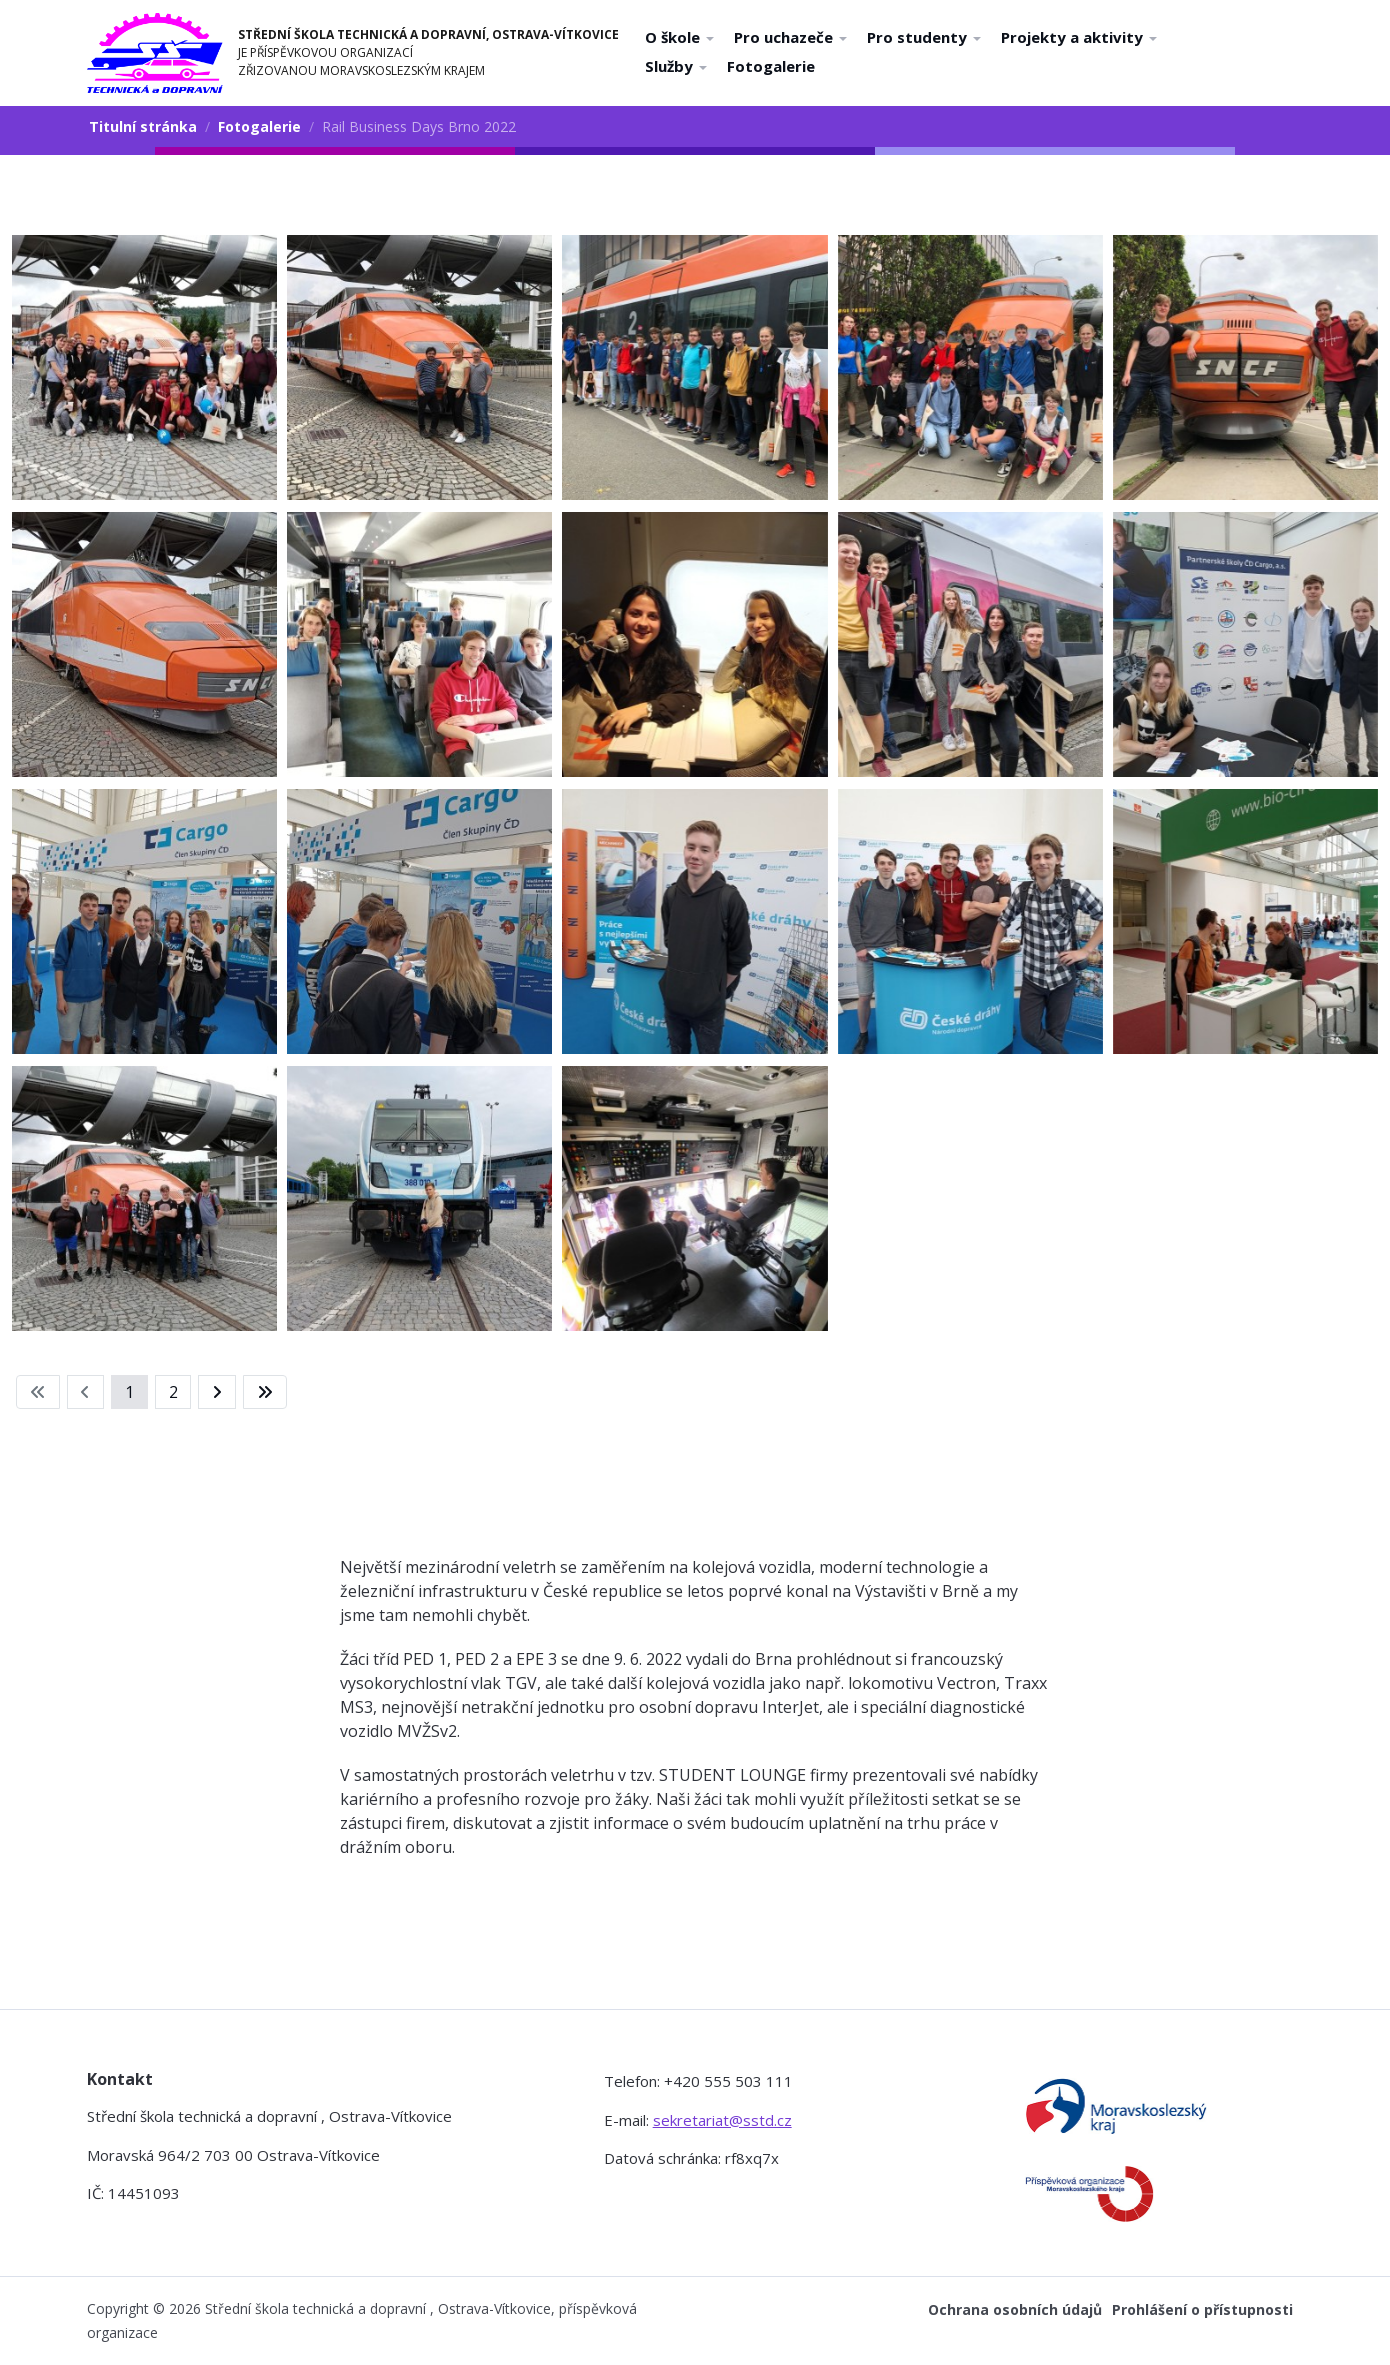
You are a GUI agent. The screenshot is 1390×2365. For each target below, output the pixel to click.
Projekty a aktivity (1079, 37)
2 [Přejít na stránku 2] (173, 1392)
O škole (679, 37)
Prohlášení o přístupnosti (1202, 2309)
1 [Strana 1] (129, 1392)
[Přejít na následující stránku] (217, 1392)
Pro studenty (924, 37)
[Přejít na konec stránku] (265, 1392)
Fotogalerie (771, 66)
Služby (676, 66)
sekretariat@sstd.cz (722, 2120)
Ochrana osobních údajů (1015, 2309)
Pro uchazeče (790, 37)
